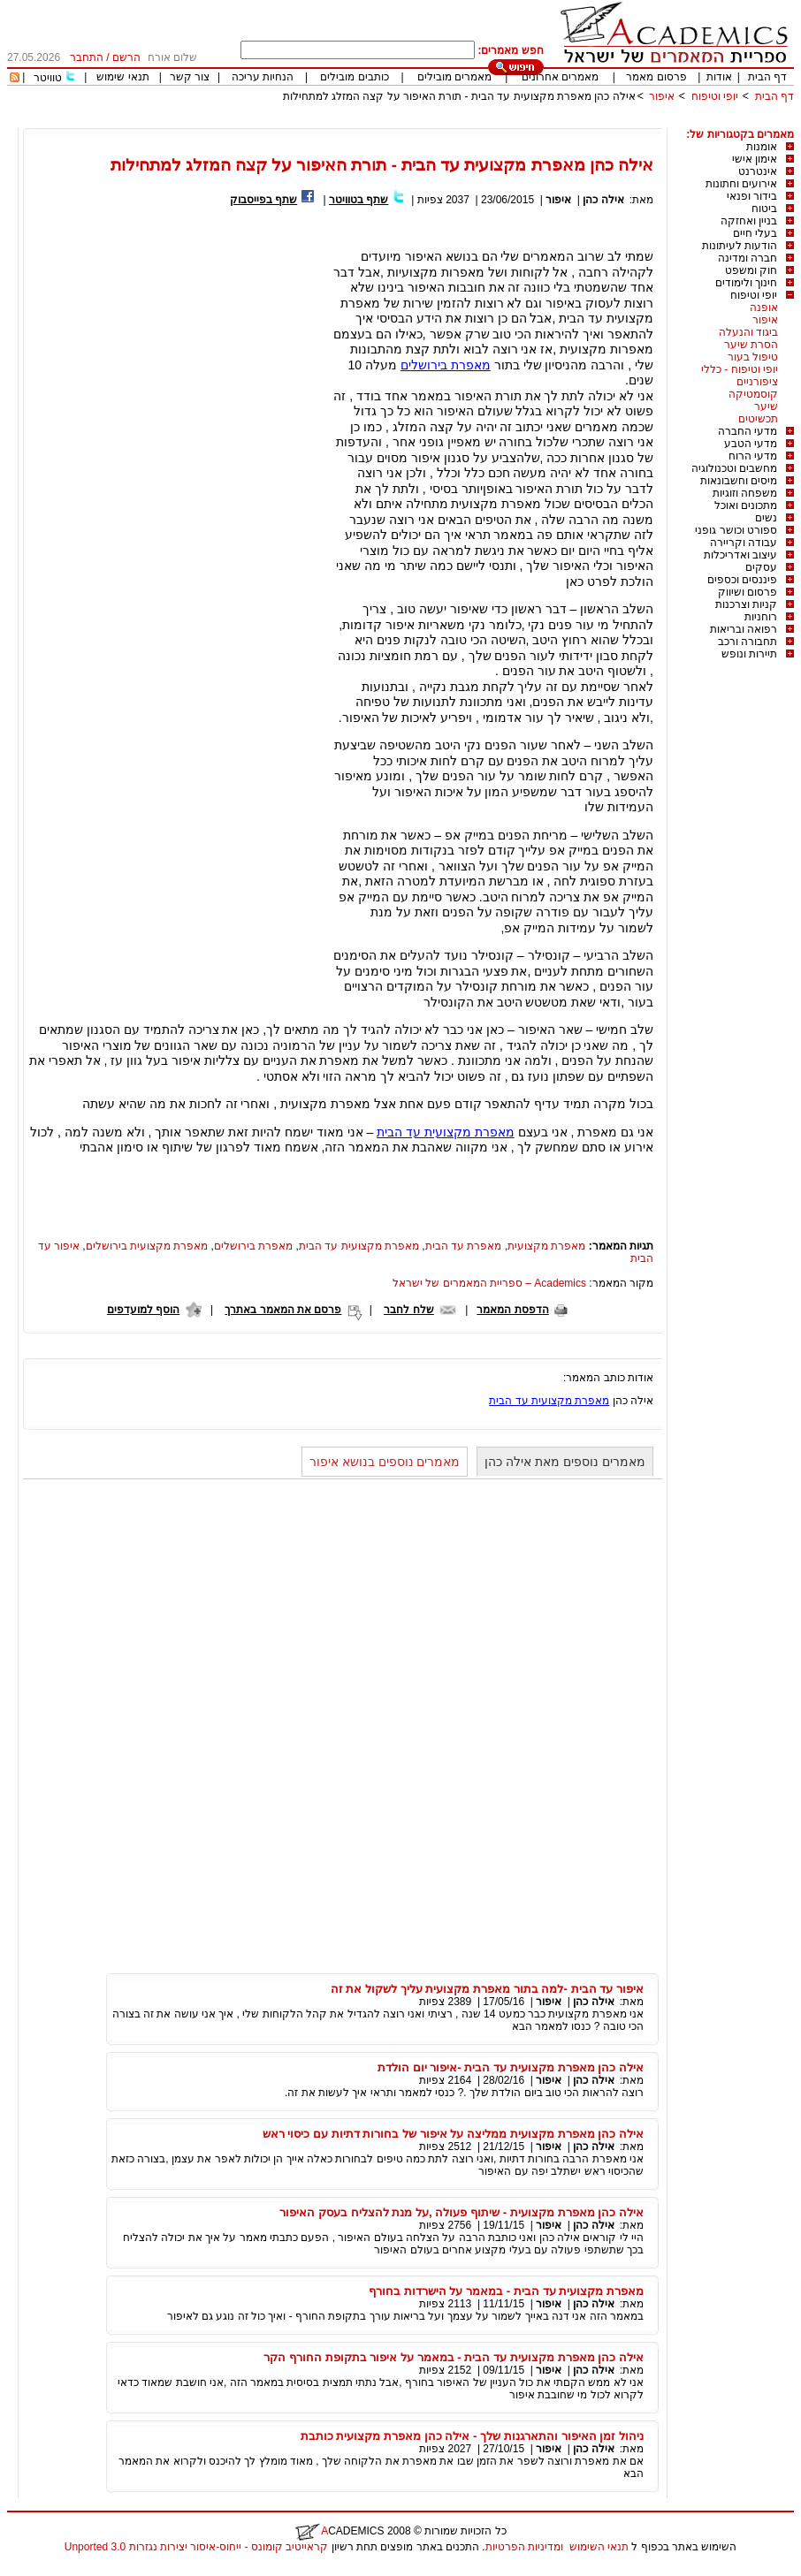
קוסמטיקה (753, 394)
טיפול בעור (753, 357)
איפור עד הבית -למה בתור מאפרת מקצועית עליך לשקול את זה (487, 1988)
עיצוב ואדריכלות (740, 555)
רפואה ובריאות (743, 629)
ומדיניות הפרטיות (524, 2547)
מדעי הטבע (750, 443)
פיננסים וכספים (742, 580)
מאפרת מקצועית (546, 1246)
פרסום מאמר (656, 77)
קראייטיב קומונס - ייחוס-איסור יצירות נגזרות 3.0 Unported (196, 2547)
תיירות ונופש (749, 654)
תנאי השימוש (599, 2547)
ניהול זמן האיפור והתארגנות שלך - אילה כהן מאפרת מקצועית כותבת (472, 2436)
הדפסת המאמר (512, 1309)
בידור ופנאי (752, 196)
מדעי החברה (747, 431)
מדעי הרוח (753, 456)
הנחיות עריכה (263, 77)
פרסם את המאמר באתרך (283, 1309)
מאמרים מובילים (454, 77)
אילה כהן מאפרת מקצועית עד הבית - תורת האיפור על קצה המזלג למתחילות (459, 96)
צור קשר (190, 77)
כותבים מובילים (354, 77)
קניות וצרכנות (746, 604)
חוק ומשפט (751, 270)
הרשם (126, 57)
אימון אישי (754, 159)
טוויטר (48, 78)
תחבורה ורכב (747, 641)
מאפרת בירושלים (445, 365)
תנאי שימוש (122, 77)
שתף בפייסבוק (263, 200)
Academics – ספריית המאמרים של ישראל (489, 1283)
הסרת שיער (751, 344)
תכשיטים (758, 419)
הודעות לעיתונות (739, 245)
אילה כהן (602, 200)
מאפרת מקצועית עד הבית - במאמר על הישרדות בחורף (506, 2291)
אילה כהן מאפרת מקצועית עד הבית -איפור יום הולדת (511, 2067)
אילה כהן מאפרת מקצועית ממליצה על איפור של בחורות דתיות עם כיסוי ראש (453, 2133)
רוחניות (760, 617)
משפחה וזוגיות (745, 493)
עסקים (761, 567)
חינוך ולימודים (746, 283)
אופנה (764, 307)
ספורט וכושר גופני (736, 530)
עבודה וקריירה (743, 542)
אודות (719, 77)
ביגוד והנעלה (748, 332)
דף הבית (767, 77)
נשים (766, 518)
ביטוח (764, 208)
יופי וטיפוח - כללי (739, 369)
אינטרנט (757, 171)
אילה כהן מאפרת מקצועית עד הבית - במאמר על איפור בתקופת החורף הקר (453, 2357)
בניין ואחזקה (749, 221)
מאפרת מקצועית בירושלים (147, 1246)
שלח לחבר (408, 1309)
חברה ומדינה (747, 258)
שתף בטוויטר (358, 200)
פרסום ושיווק (747, 592)
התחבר (86, 57)
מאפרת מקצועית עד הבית (446, 1132)
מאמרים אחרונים (560, 77)
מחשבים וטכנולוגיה (734, 468)
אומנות (761, 147)
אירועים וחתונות (741, 184)
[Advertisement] (472, 121)
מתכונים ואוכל (745, 505)
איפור (662, 96)
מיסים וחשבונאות (738, 481)
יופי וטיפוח (714, 96)
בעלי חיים (755, 233)
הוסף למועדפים (143, 1309)
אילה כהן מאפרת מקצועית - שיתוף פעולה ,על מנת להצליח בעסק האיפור (461, 2212)
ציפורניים (757, 382)
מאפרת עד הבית (463, 1246)
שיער (766, 406)
